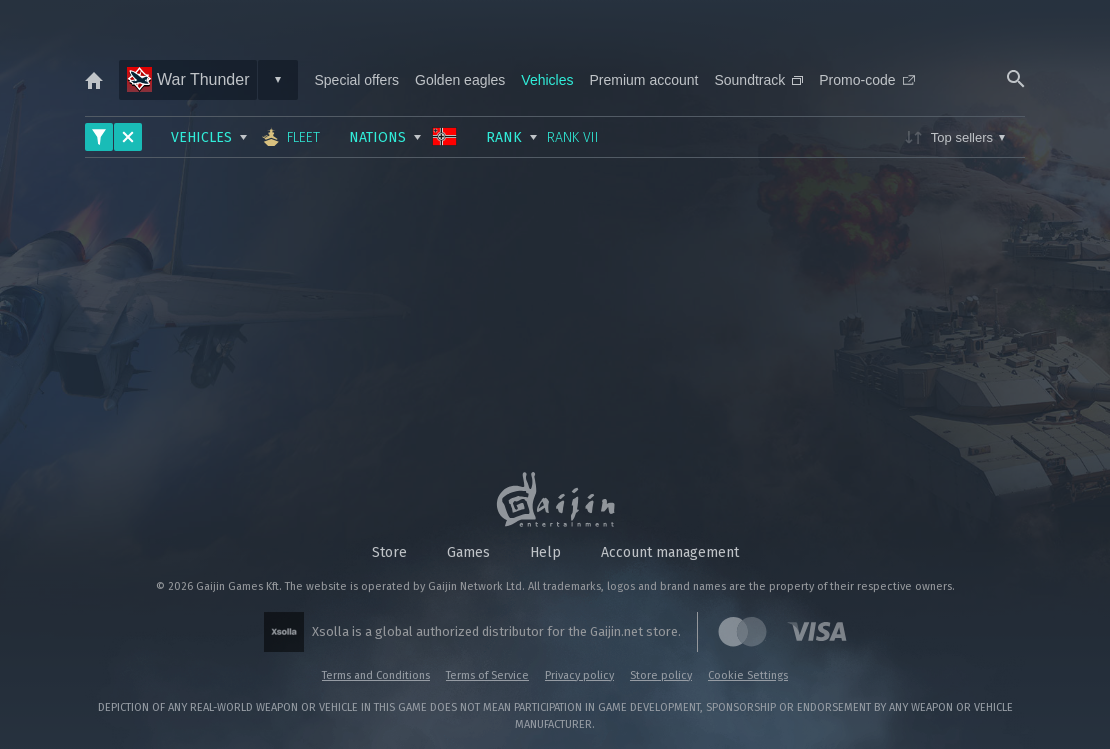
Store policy (661, 675)
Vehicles (547, 80)
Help (545, 552)
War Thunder (188, 79)
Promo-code (866, 80)
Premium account (644, 80)
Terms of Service (487, 675)
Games (468, 552)
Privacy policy (579, 675)
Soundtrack (758, 80)
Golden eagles (460, 80)
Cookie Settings (748, 675)
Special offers (356, 80)
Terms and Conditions (376, 675)
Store (389, 552)
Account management (670, 552)
